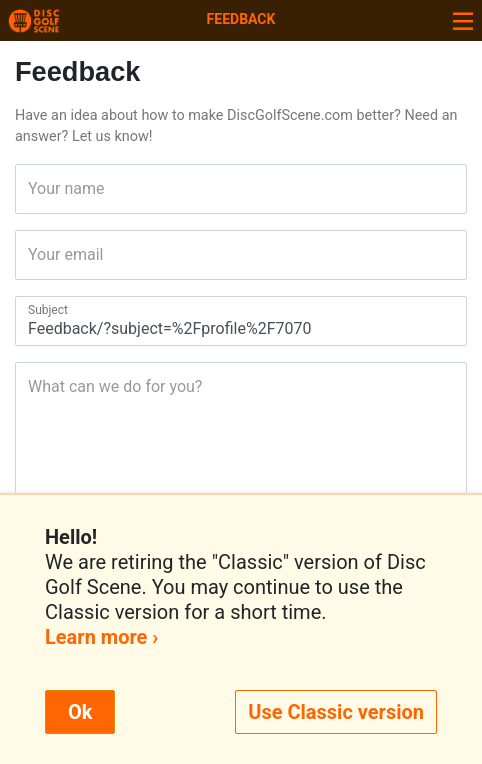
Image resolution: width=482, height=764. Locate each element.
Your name (34, 188)
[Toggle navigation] (463, 20)
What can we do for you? (34, 386)
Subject (34, 310)
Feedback (241, 19)
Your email (34, 254)
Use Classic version (336, 712)
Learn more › (101, 637)
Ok (80, 712)
